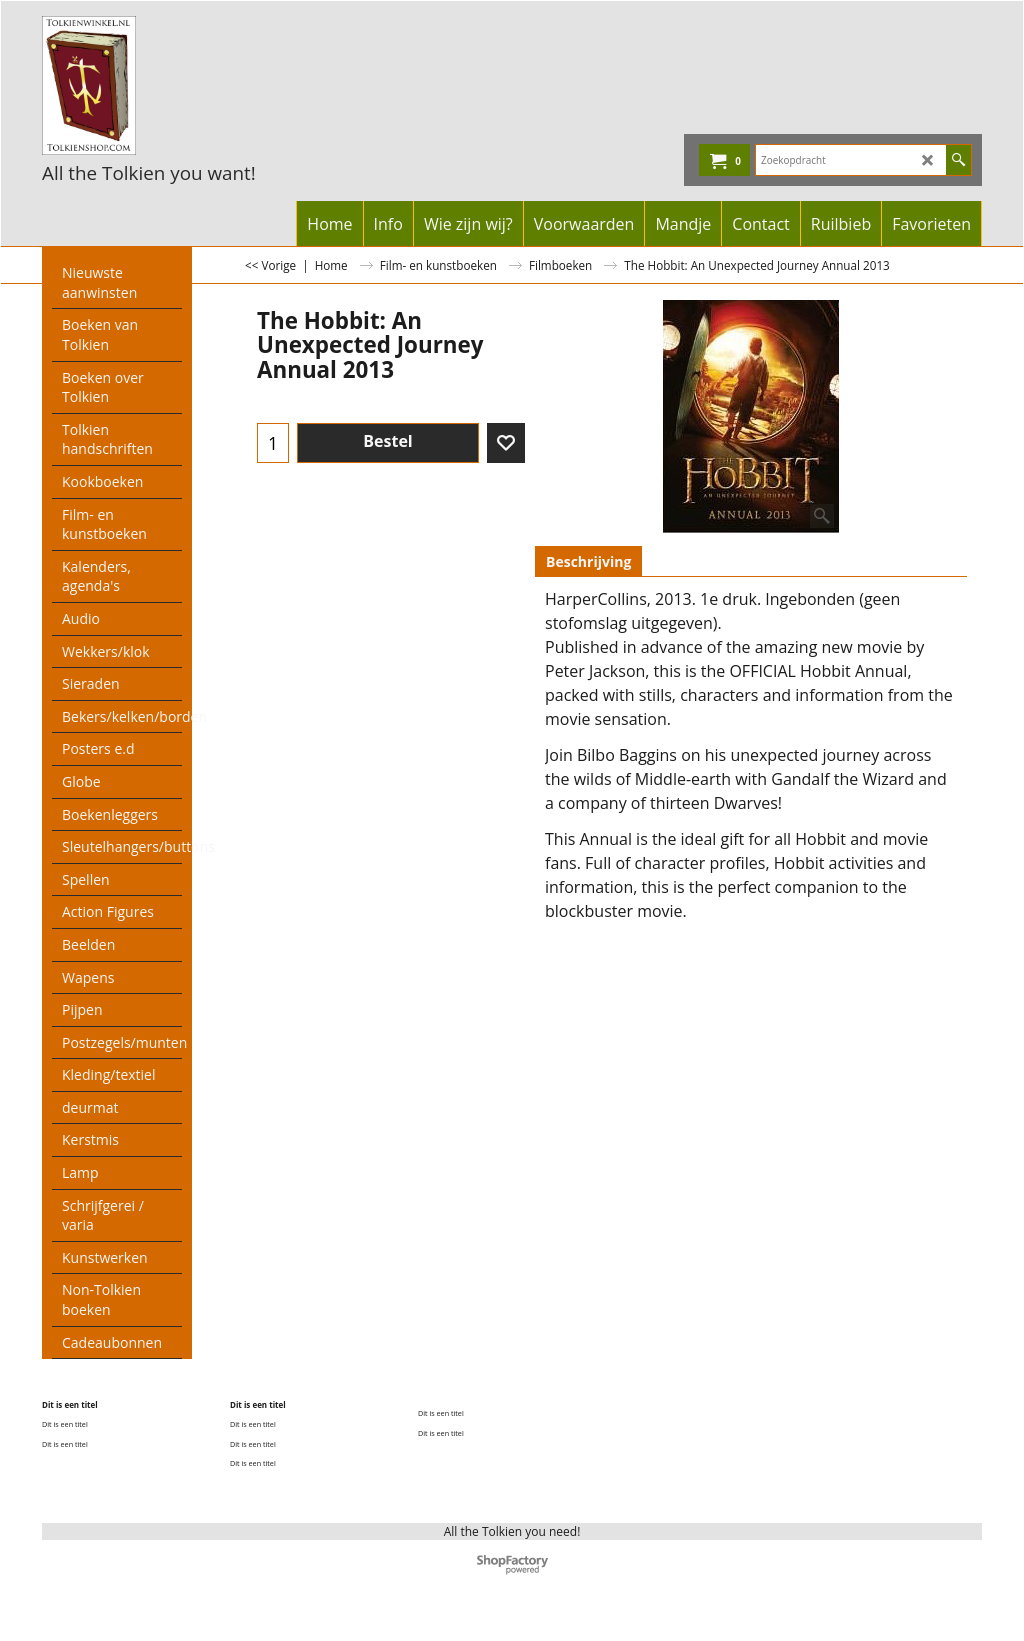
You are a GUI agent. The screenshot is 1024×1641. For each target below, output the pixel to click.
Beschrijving (588, 561)
